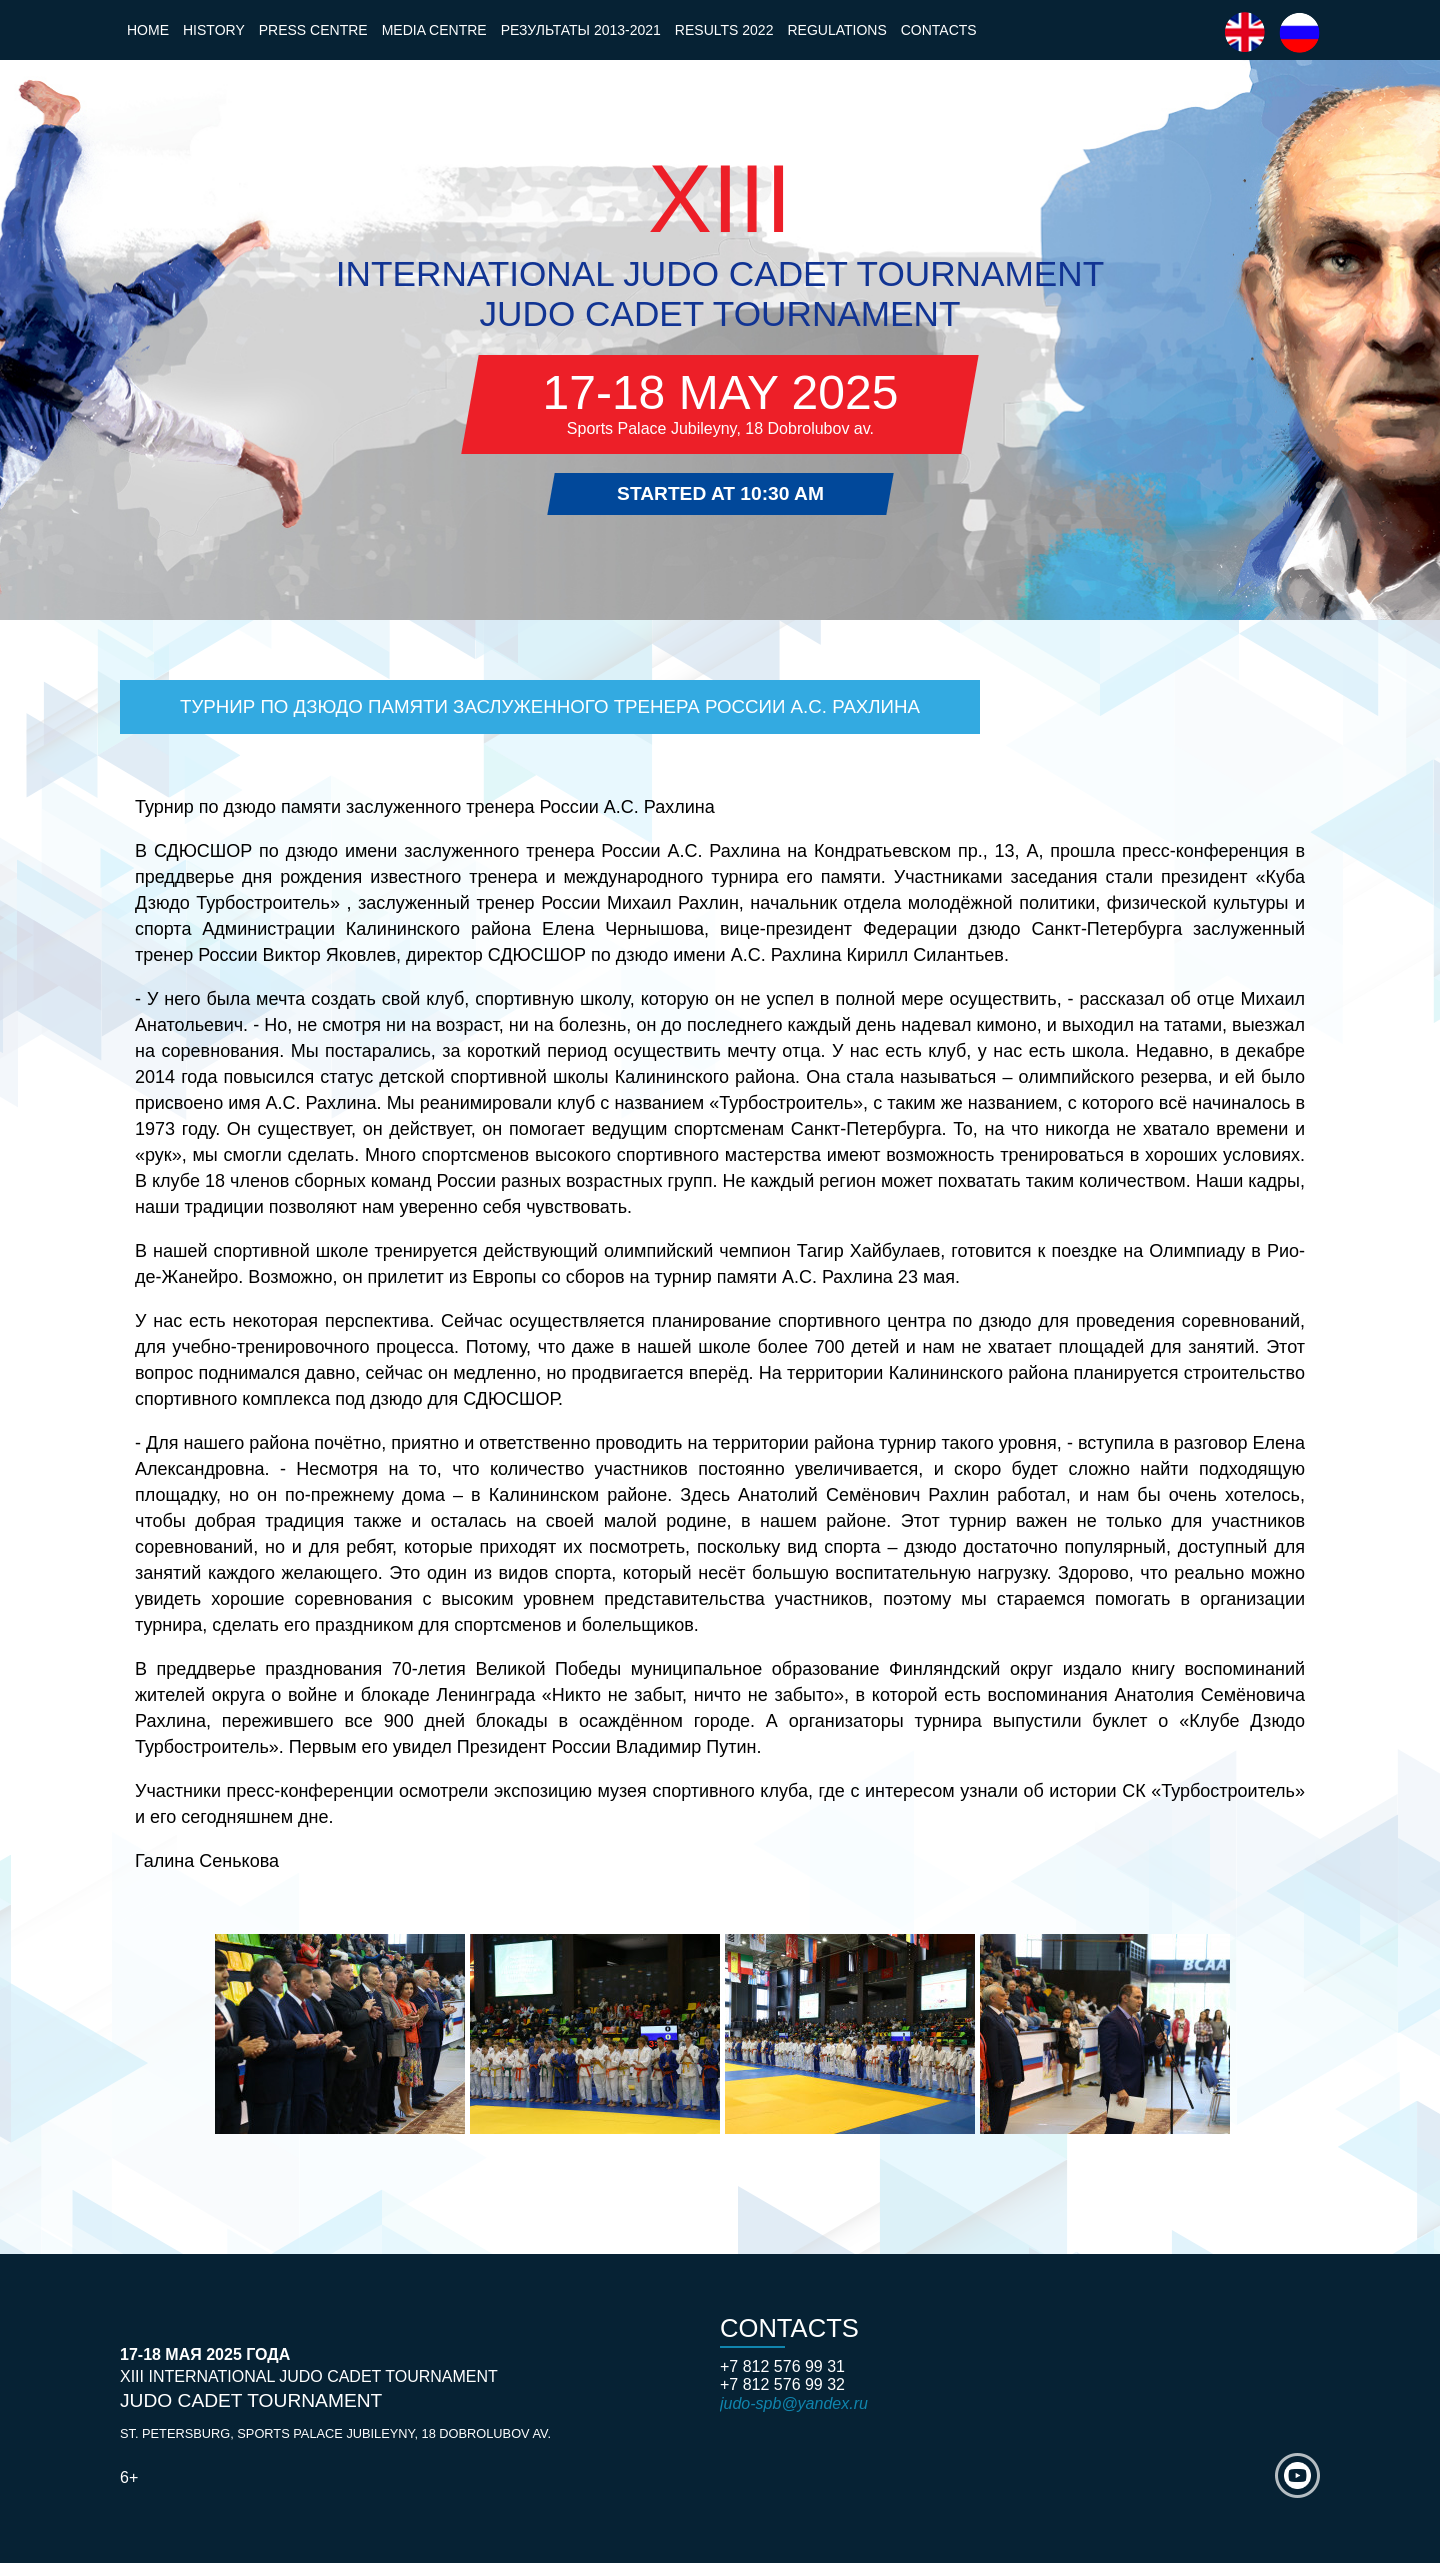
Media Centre (434, 30)
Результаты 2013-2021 (581, 30)
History (214, 30)
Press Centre (313, 30)
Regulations (836, 30)
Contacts (939, 30)
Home (148, 30)
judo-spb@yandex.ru (794, 2403)
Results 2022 (724, 30)
